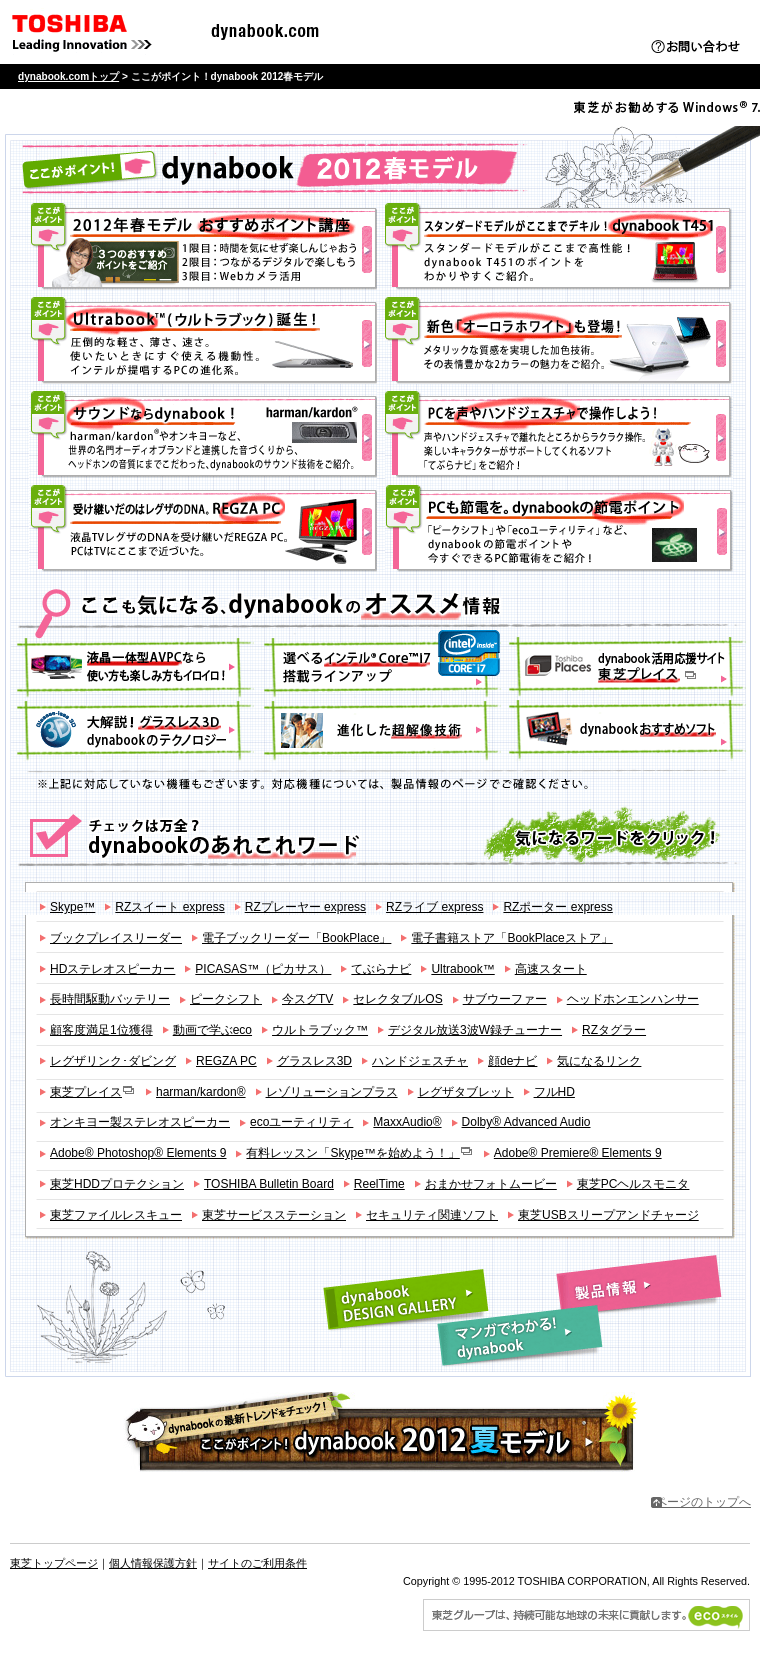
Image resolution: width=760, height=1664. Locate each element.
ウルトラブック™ (320, 1030)
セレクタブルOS (397, 999)
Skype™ (72, 907)
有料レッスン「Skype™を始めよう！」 (359, 1153)
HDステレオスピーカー (112, 969)
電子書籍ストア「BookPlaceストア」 (511, 938)
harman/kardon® (201, 1092)
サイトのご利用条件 (257, 1563)
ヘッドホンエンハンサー (633, 999)
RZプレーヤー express (305, 907)
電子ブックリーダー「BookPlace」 (296, 938)
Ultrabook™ (462, 969)
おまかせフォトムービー (491, 1184)
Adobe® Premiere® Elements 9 (578, 1153)
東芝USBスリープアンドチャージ (608, 1215)
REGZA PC (226, 1061)
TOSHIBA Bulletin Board (269, 1184)
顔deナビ (512, 1061)
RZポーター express (557, 907)
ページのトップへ (703, 1502)
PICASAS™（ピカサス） (263, 969)
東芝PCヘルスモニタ (633, 1184)
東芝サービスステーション (274, 1215)
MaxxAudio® (407, 1122)
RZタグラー (614, 1030)
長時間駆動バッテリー (110, 999)
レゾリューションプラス (332, 1092)
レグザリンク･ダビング (113, 1061)
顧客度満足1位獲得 (101, 1030)
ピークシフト (226, 999)
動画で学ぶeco (212, 1030)
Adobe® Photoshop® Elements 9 (138, 1153)
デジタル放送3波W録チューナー (475, 1030)
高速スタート (551, 969)
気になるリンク (599, 1061)
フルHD (554, 1092)
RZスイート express (169, 907)
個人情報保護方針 (153, 1563)
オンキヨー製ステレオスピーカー (140, 1122)
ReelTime (379, 1184)
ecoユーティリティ (301, 1122)
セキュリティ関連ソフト (432, 1215)
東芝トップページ (54, 1563)
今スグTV (307, 999)
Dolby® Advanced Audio (526, 1122)
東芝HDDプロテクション (117, 1184)
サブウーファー (505, 999)
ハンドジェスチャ (420, 1061)
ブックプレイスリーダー (116, 938)
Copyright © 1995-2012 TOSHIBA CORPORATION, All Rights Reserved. (576, 1581)
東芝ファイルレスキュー (116, 1215)
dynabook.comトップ (68, 76)
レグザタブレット (466, 1092)
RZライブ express (434, 907)
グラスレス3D (314, 1061)
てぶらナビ (381, 969)
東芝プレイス (93, 1092)
